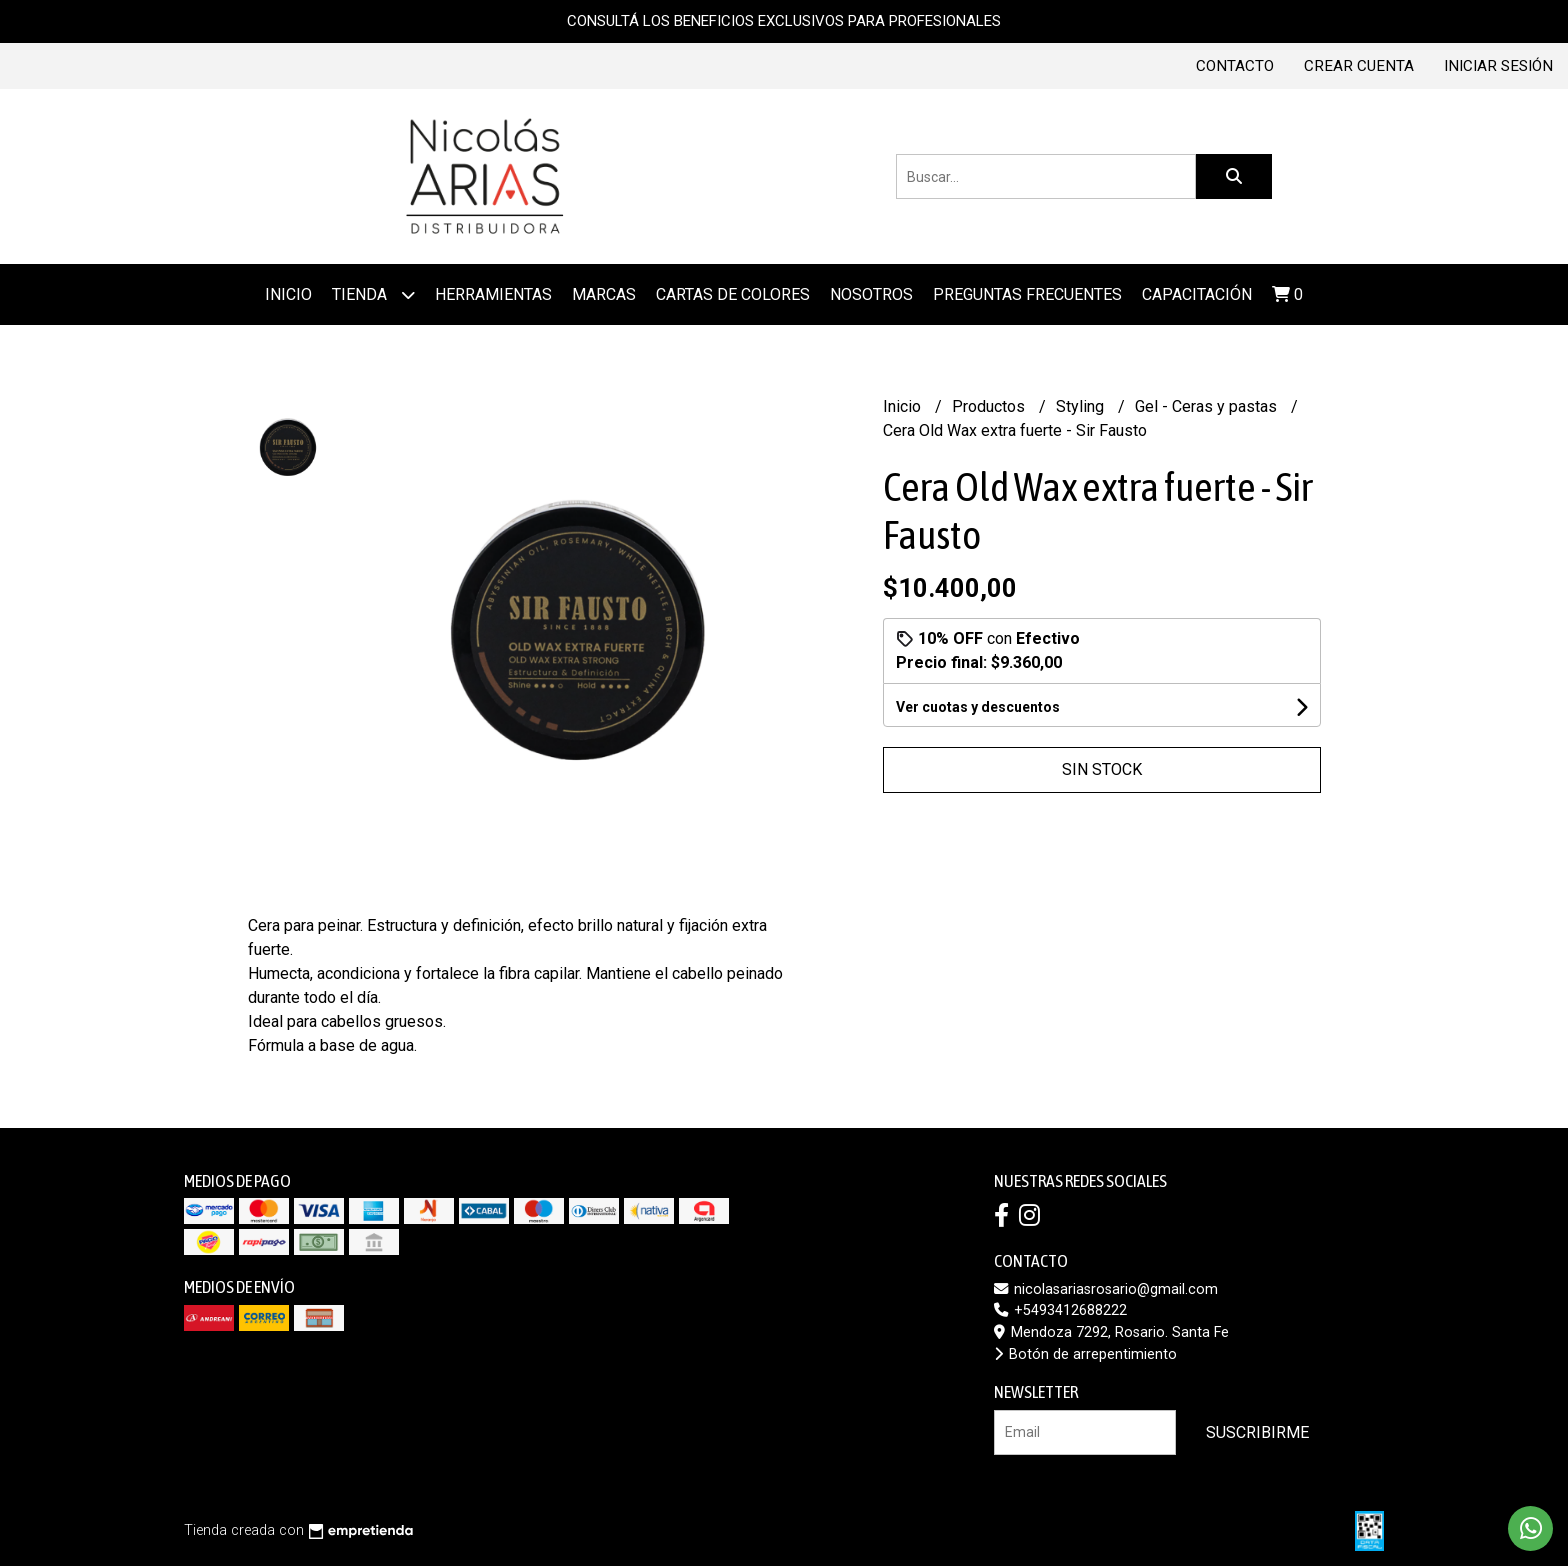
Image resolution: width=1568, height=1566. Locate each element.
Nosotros (871, 294)
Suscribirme (1257, 1432)
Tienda (373, 294)
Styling (1082, 406)
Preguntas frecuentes (1027, 294)
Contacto (1235, 66)
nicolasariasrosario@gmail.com (1106, 1289)
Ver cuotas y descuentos (978, 707)
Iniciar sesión (1498, 66)
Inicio (288, 294)
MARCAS (604, 294)
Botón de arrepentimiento (1085, 1354)
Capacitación (1197, 294)
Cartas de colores (733, 294)
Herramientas (493, 294)
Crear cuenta (1359, 66)
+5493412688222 (1060, 1310)
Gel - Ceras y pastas (1208, 406)
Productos (990, 406)
